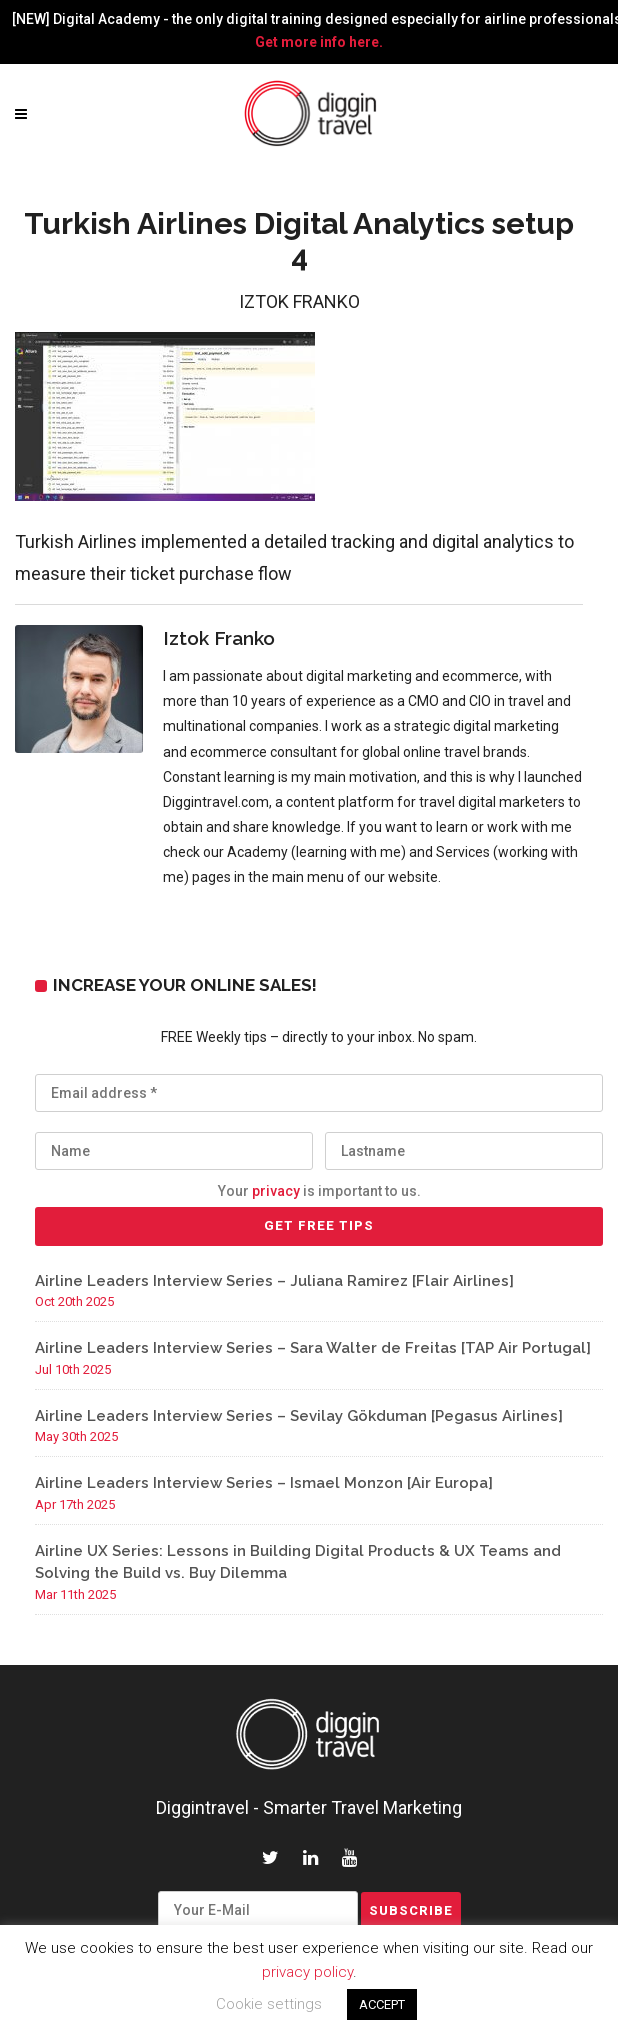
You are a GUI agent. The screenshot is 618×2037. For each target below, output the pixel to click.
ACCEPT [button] (382, 2004)
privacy (276, 1191)
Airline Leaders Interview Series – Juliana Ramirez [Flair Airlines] (274, 1281)
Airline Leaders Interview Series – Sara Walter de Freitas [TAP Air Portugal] (313, 1348)
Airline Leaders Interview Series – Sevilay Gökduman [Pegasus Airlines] (299, 1416)
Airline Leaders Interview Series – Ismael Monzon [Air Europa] (264, 1483)
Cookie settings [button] (269, 2004)
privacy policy (307, 1972)
